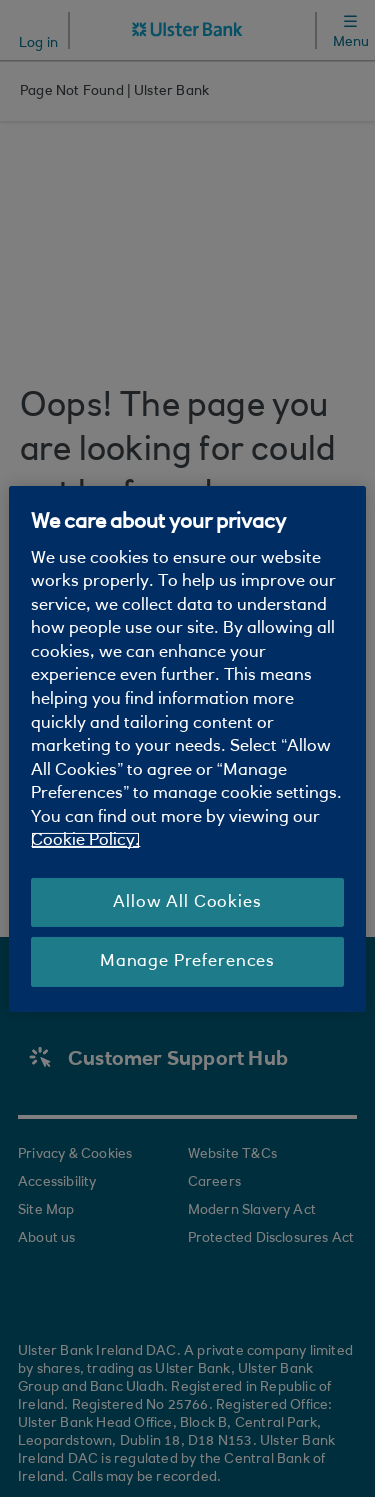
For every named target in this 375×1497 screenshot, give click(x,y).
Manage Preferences (187, 961)
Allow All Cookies (187, 902)
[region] (187, 748)
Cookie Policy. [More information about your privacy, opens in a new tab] (85, 840)
